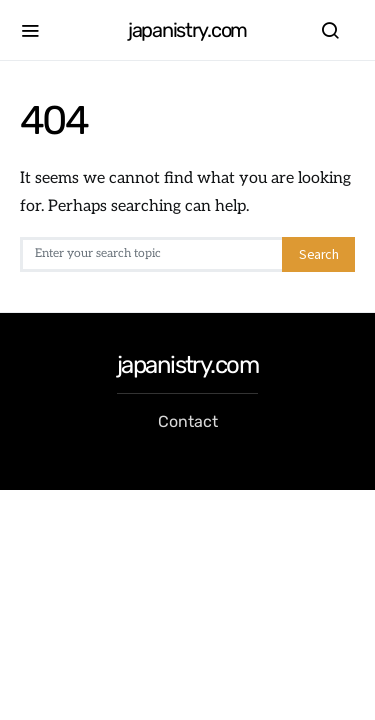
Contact (188, 421)
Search (318, 254)
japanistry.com (187, 30)
